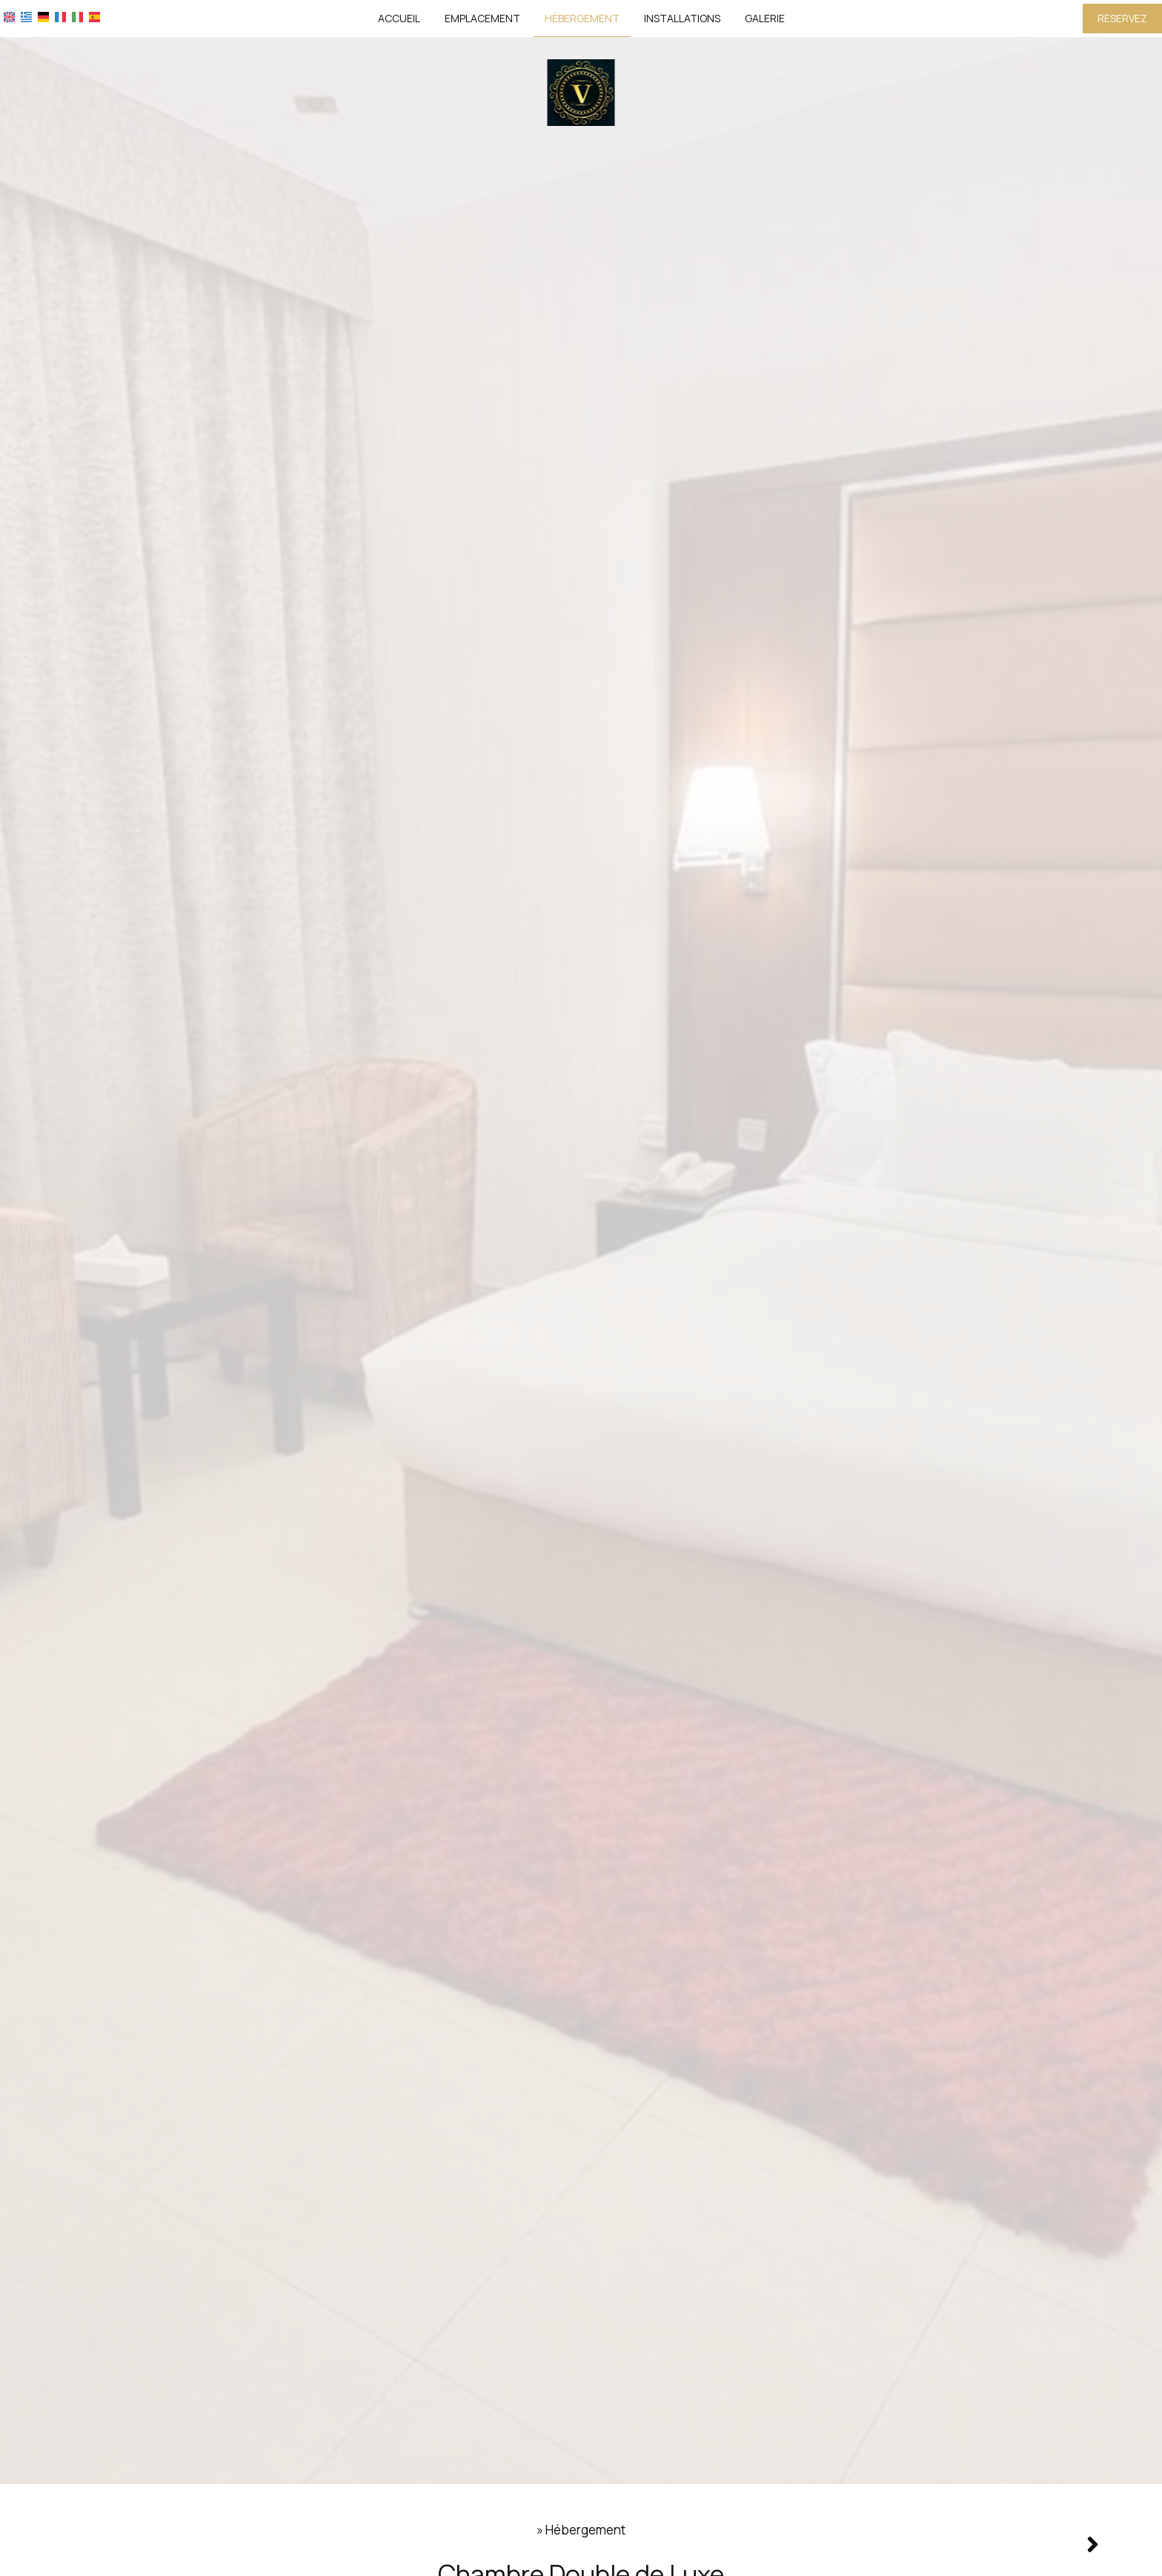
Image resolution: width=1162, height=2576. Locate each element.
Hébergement (582, 18)
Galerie (765, 18)
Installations (682, 18)
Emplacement (482, 18)
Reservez (1122, 18)
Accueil (399, 18)
